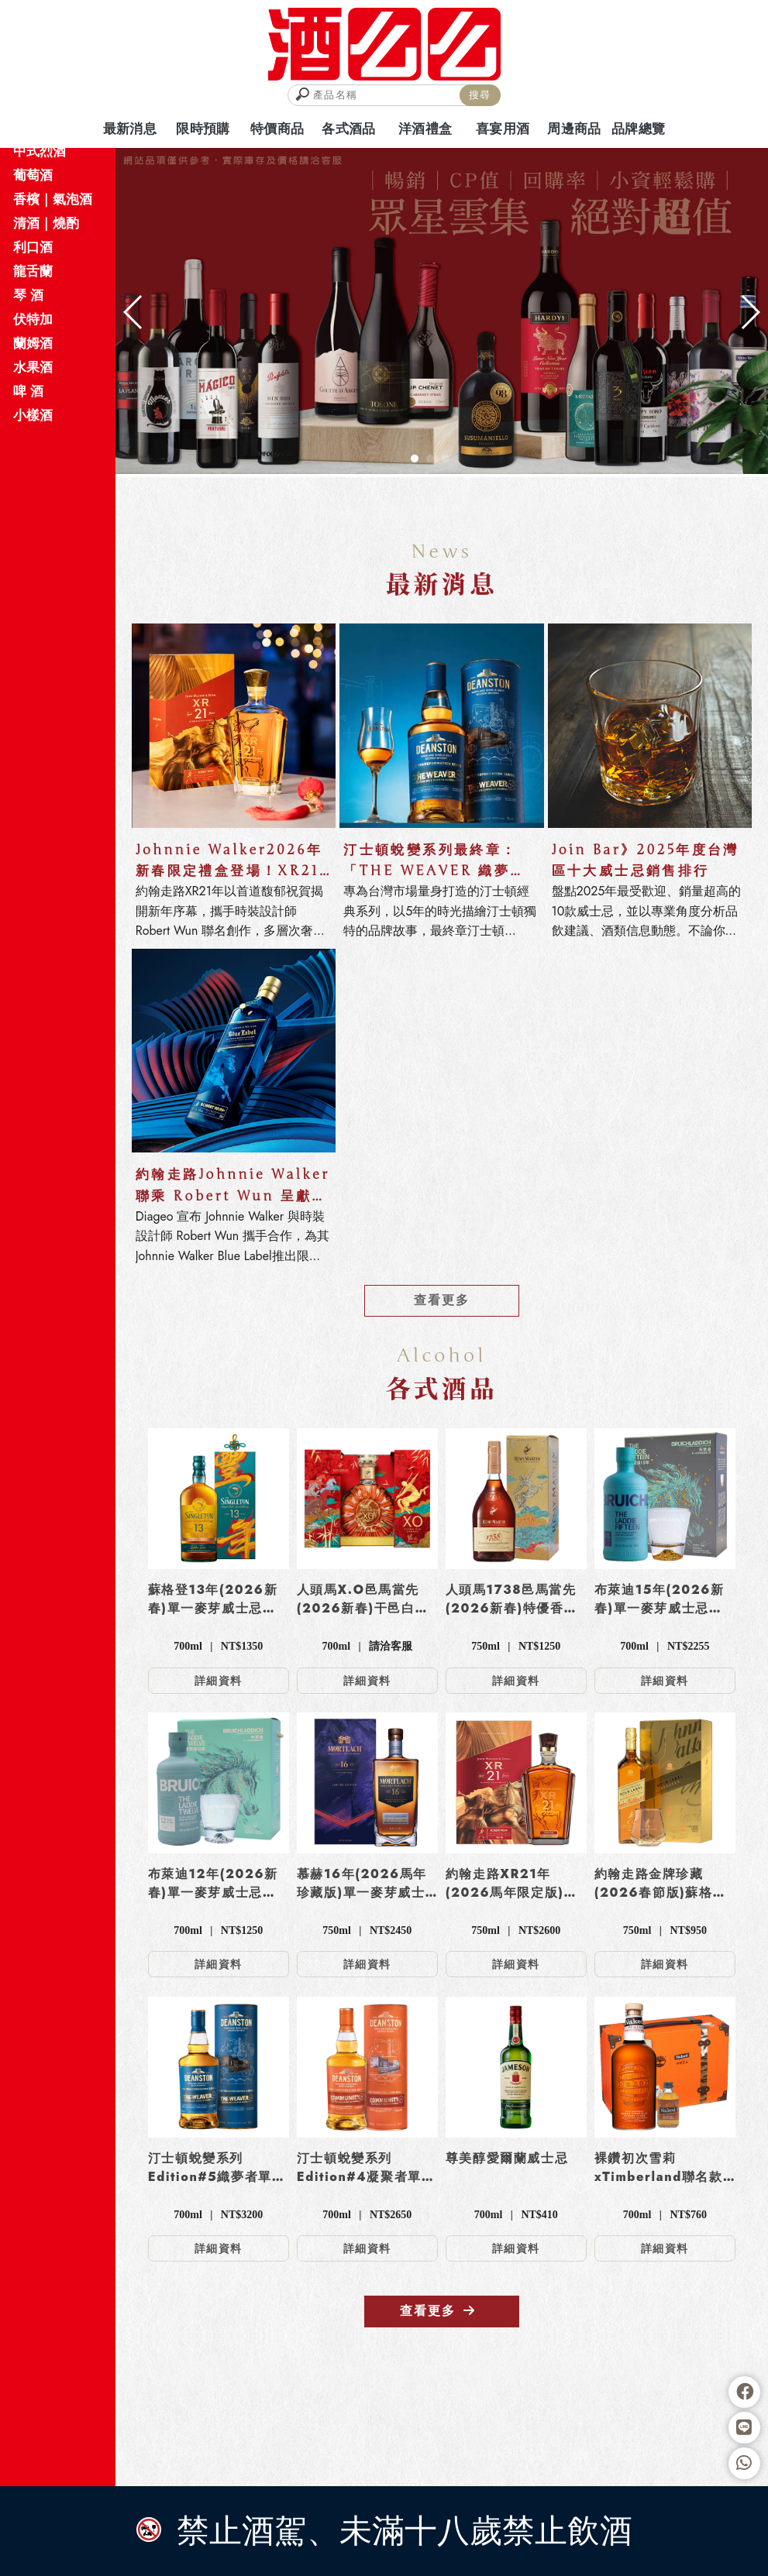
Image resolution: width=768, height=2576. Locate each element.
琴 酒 (28, 295)
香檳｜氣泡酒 (52, 199)
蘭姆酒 (33, 343)
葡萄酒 (33, 175)
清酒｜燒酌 (46, 223)
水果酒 (33, 367)
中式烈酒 (39, 151)
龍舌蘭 (33, 271)
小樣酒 (33, 415)
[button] (414, 458)
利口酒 (33, 247)
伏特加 (33, 319)
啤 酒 (28, 391)
